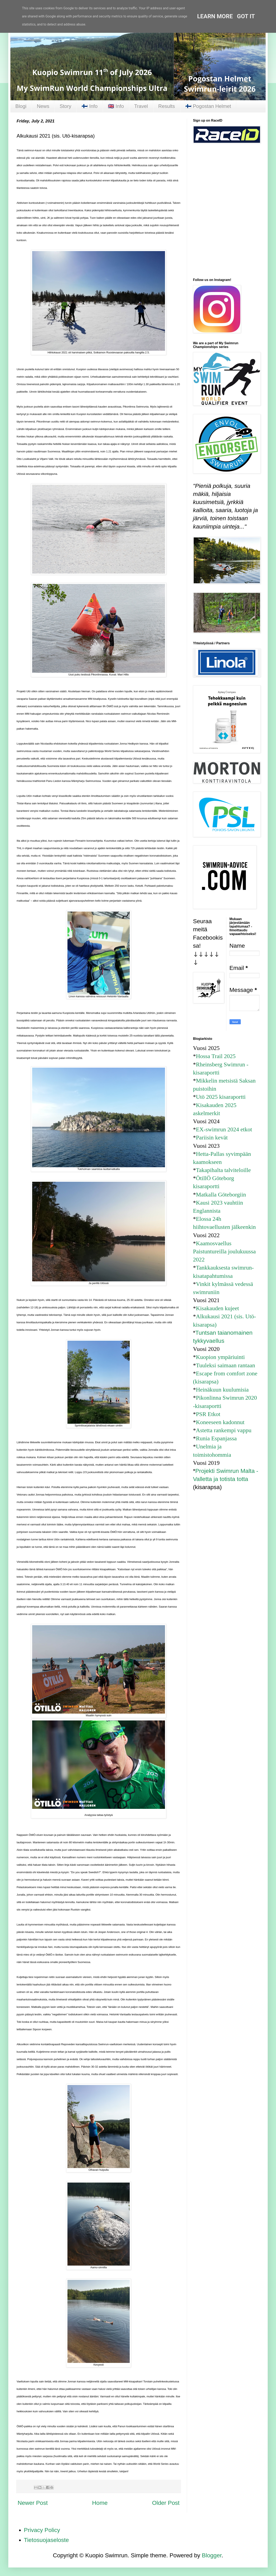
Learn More (215, 16)
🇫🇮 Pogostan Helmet (208, 106)
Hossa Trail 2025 (216, 1056)
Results (166, 106)
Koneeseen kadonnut (220, 1422)
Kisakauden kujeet (217, 1308)
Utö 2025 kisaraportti (221, 1097)
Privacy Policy (42, 2530)
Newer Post (33, 2503)
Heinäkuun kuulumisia (222, 1389)
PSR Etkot (208, 1414)
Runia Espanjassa (216, 1438)
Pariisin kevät (212, 1137)
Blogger (212, 2555)
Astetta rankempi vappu (223, 1430)
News (43, 106)
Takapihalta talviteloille (223, 1170)
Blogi (20, 106)
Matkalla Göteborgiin (221, 1194)
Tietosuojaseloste (46, 2540)
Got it (246, 16)
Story (65, 106)
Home (100, 2503)
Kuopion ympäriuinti (220, 1357)
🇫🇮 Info (90, 106)
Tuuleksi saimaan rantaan (225, 1365)
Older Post (166, 2503)
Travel (141, 106)
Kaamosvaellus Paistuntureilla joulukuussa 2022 (224, 1251)
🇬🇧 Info (116, 106)
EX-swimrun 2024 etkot (224, 1129)
